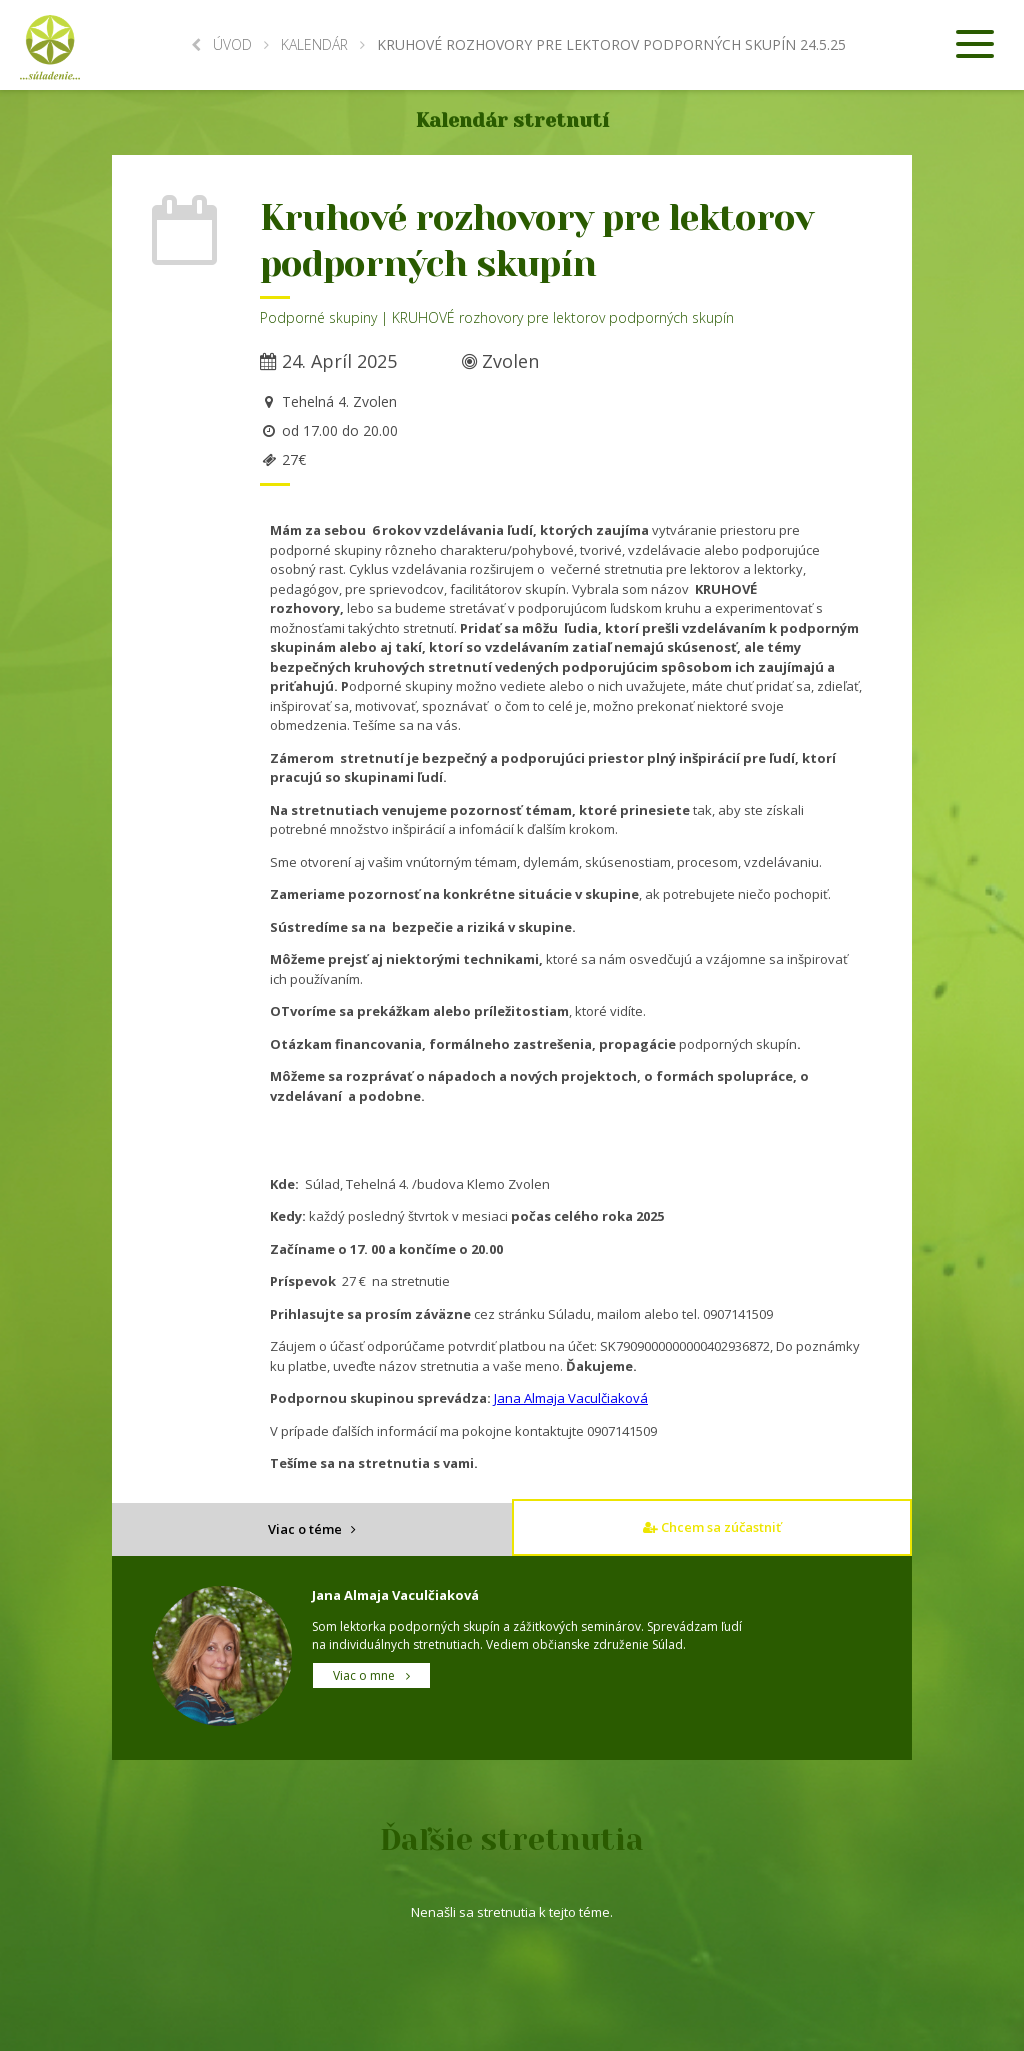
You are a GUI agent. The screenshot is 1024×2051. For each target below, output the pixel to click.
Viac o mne (371, 1675)
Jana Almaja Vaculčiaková (571, 1398)
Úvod (221, 44)
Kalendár (314, 44)
